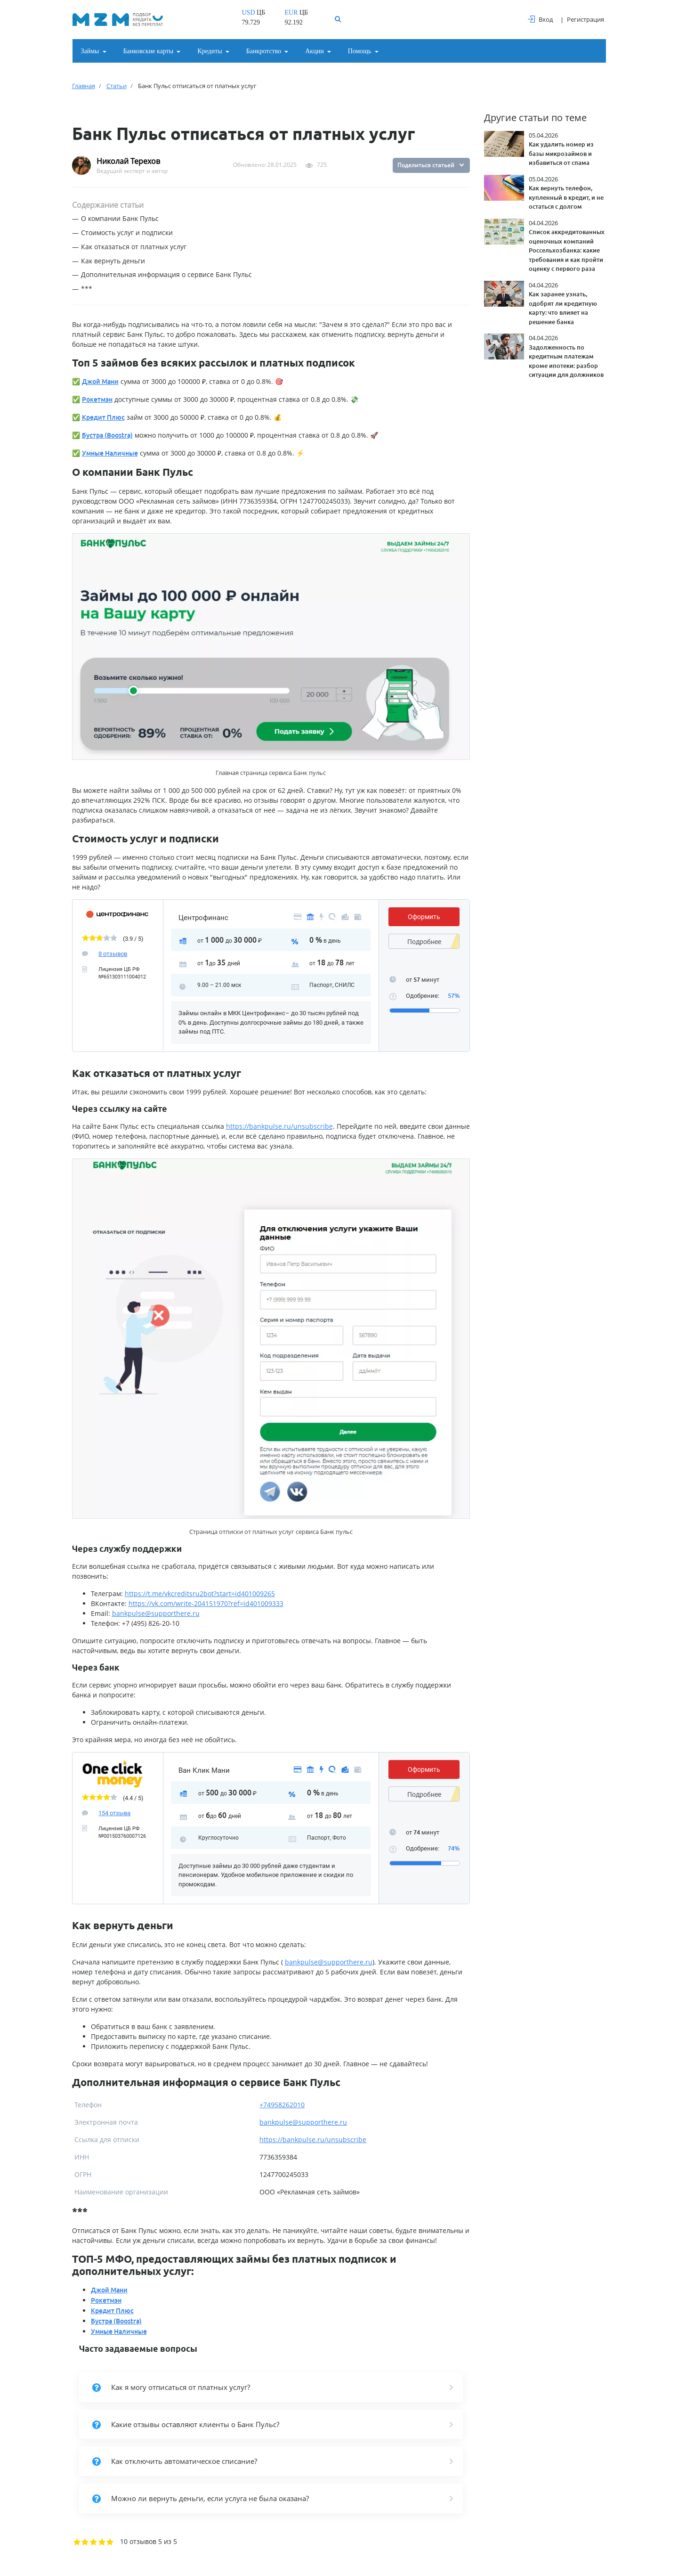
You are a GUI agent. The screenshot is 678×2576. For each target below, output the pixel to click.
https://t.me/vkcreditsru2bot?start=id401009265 (200, 1593)
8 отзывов (112, 953)
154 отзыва (114, 1813)
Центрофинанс (203, 917)
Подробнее (424, 942)
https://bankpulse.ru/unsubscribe (279, 1126)
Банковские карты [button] (148, 51)
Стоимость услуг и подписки (127, 232)
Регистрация (585, 19)
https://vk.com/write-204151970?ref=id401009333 (206, 1603)
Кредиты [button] (209, 51)
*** (86, 288)
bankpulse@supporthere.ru (156, 1613)
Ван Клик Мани (204, 1770)
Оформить (424, 917)
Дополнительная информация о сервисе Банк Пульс (166, 274)
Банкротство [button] (264, 51)
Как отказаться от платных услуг (133, 246)
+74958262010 (282, 2104)
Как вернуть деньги (113, 260)
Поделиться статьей (425, 165)
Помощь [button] (359, 51)
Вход (540, 19)
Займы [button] (90, 51)
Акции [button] (314, 51)
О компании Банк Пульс (120, 218)
